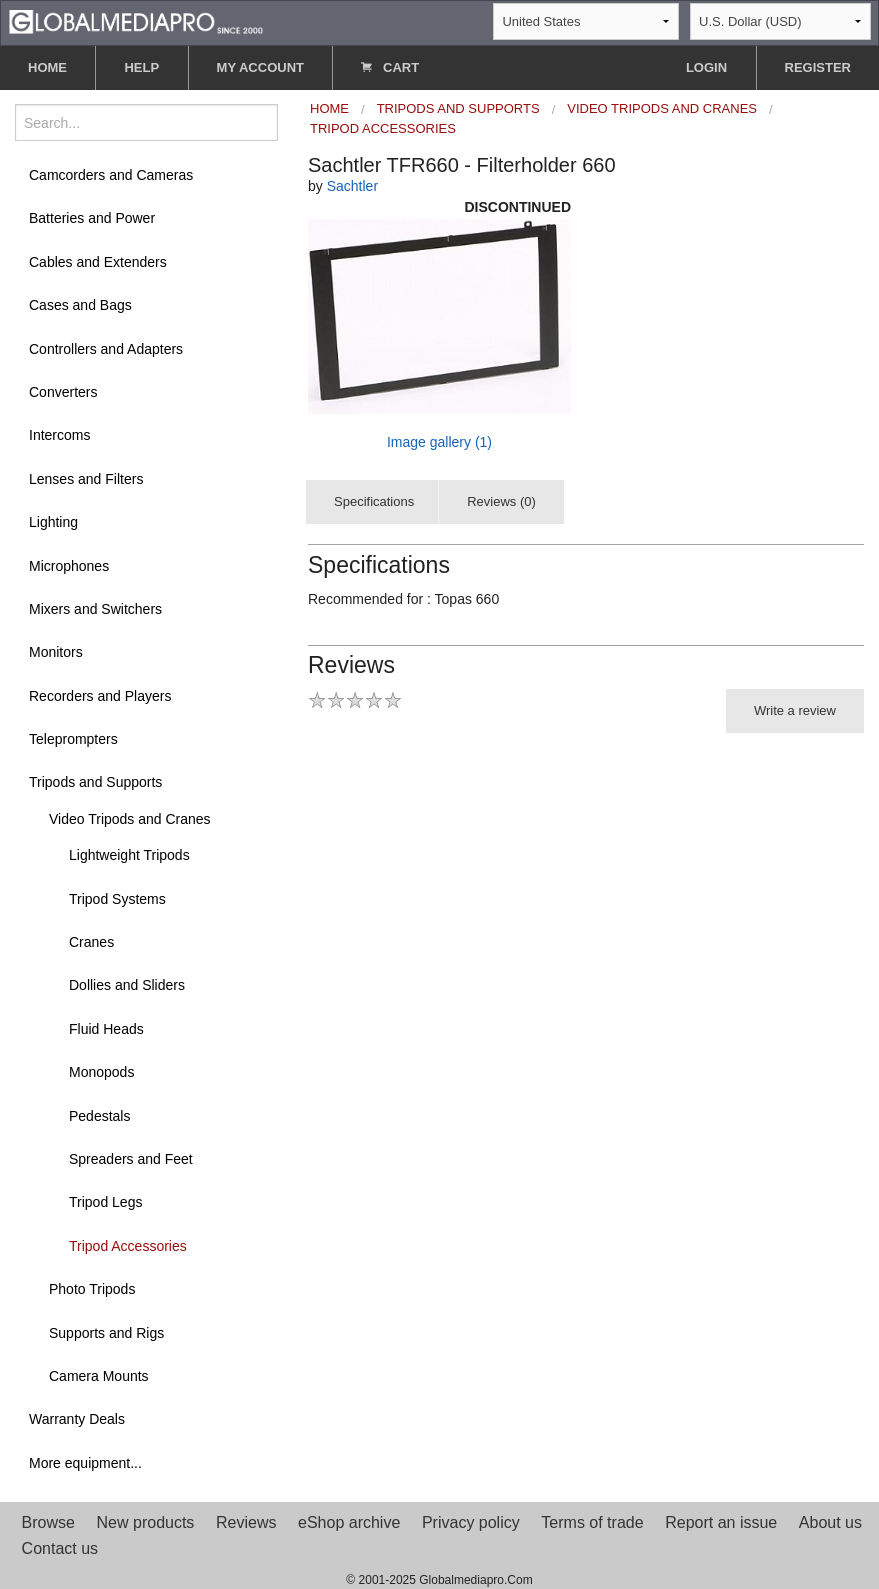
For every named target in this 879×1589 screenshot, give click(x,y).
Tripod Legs (105, 1202)
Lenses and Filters (86, 479)
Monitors (56, 652)
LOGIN (706, 67)
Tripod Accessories (128, 1246)
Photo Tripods (92, 1289)
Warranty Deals (77, 1419)
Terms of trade (592, 1522)
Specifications (374, 501)
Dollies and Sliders (127, 985)
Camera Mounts (99, 1376)
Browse (48, 1522)
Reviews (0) (501, 501)
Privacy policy (471, 1522)
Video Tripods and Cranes (130, 819)
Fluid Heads (106, 1029)
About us (830, 1522)
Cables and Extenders (98, 262)
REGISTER (818, 67)
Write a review (795, 710)
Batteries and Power (92, 218)
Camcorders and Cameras (111, 175)
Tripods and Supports (95, 782)
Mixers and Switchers (95, 609)
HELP (141, 67)
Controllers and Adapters (106, 349)
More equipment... (85, 1463)
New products (146, 1522)
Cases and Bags (80, 305)
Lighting (53, 522)
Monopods (101, 1072)
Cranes (91, 942)
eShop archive (349, 1522)
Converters (63, 392)
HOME (47, 67)
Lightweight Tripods (129, 855)
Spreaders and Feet (131, 1159)
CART (390, 67)
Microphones (69, 566)
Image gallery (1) (439, 442)
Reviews (246, 1522)
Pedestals (99, 1116)
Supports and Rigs (106, 1333)
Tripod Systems (117, 899)
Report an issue (721, 1522)
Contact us (60, 1548)
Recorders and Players (100, 696)
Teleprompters (73, 739)
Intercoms (59, 435)
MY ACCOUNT (260, 67)
